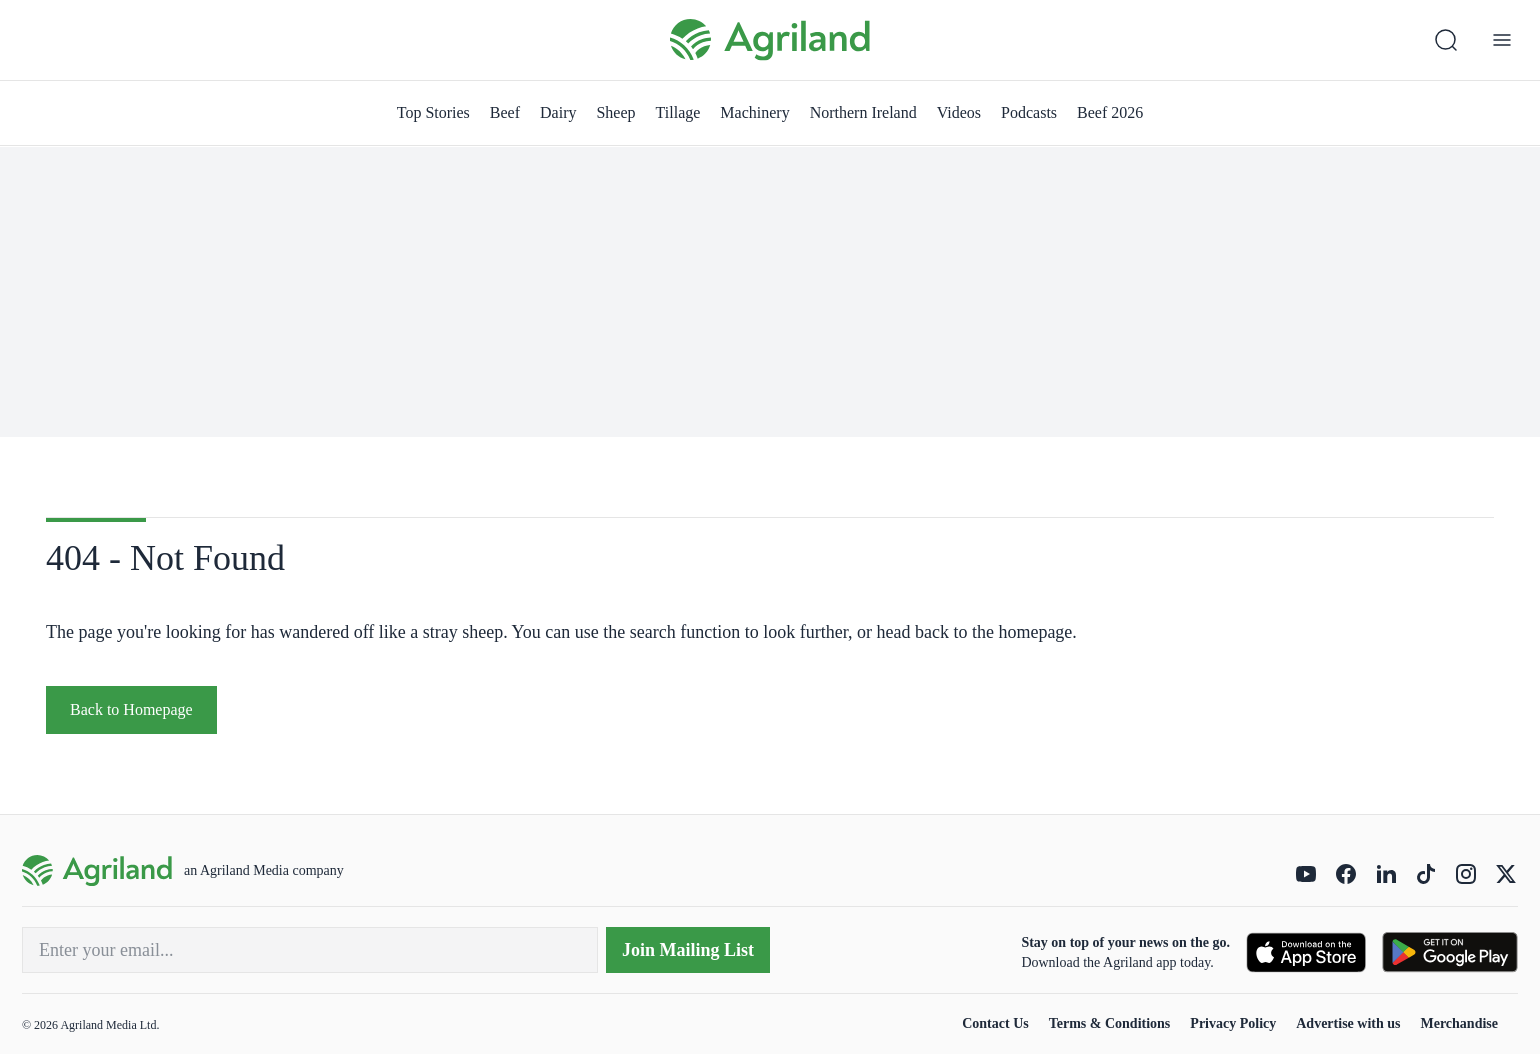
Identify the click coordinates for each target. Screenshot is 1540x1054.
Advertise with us (1348, 1023)
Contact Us (995, 1023)
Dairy (558, 112)
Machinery (754, 112)
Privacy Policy (1233, 1023)
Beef (505, 112)
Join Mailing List (688, 950)
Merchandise (1459, 1023)
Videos (959, 112)
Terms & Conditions (1110, 1023)
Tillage (678, 112)
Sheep (615, 112)
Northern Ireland (863, 112)
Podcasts (1029, 112)
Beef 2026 (1110, 112)
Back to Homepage (131, 709)
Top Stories (433, 112)
